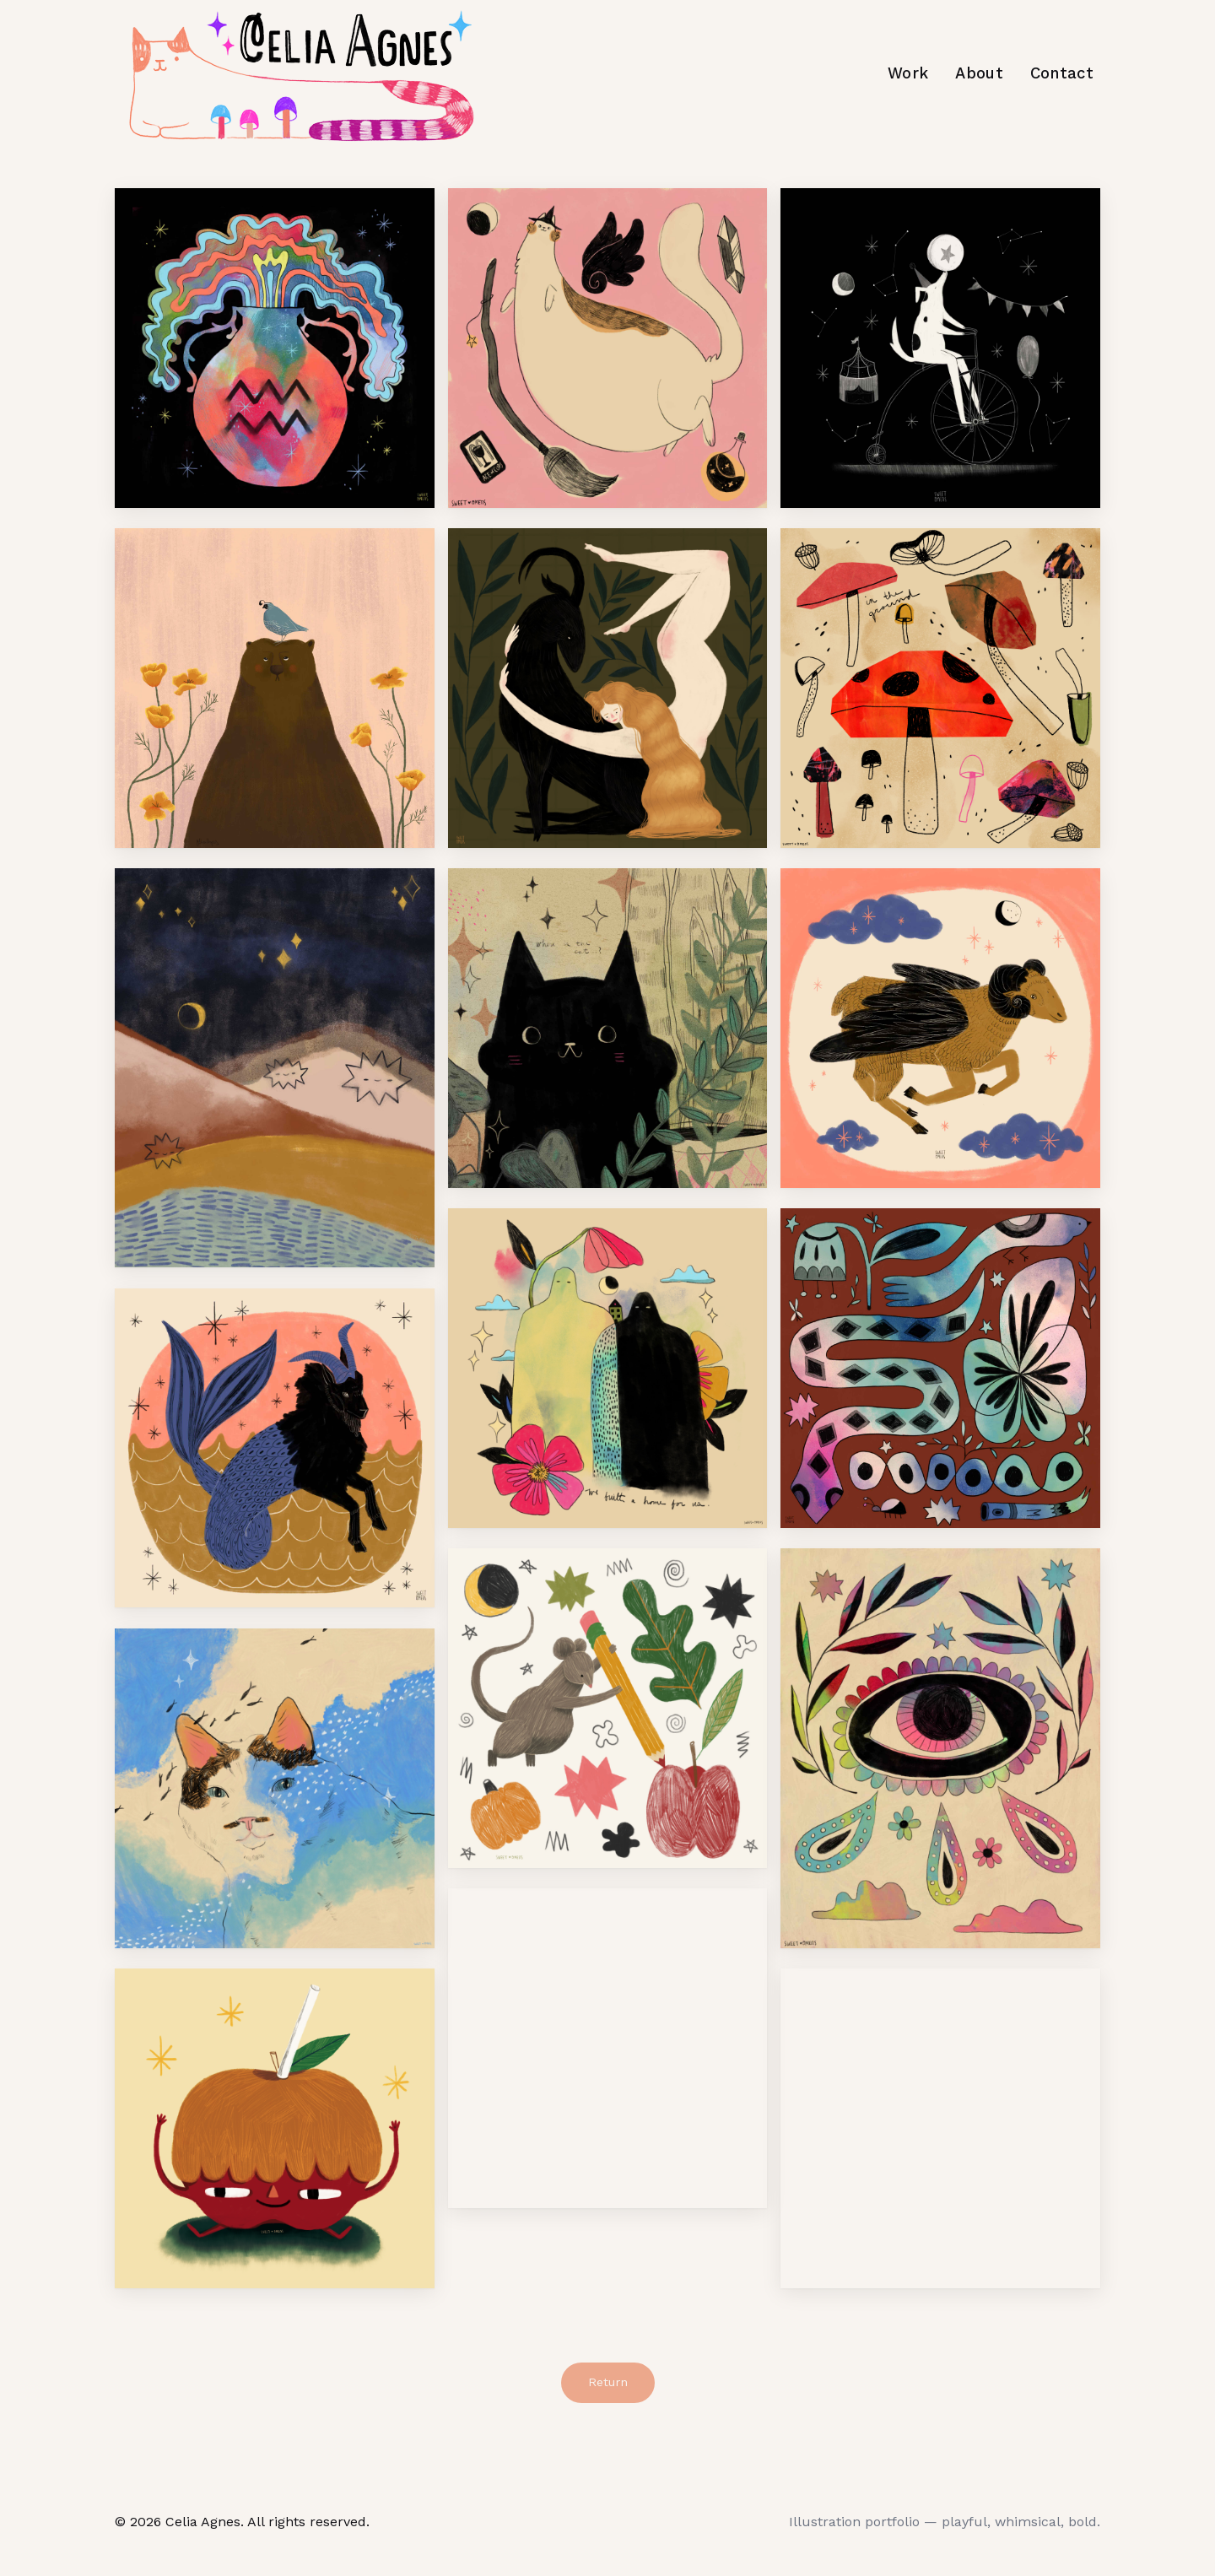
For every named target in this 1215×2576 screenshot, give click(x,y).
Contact (1062, 73)
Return (608, 2382)
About (979, 73)
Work (908, 73)
